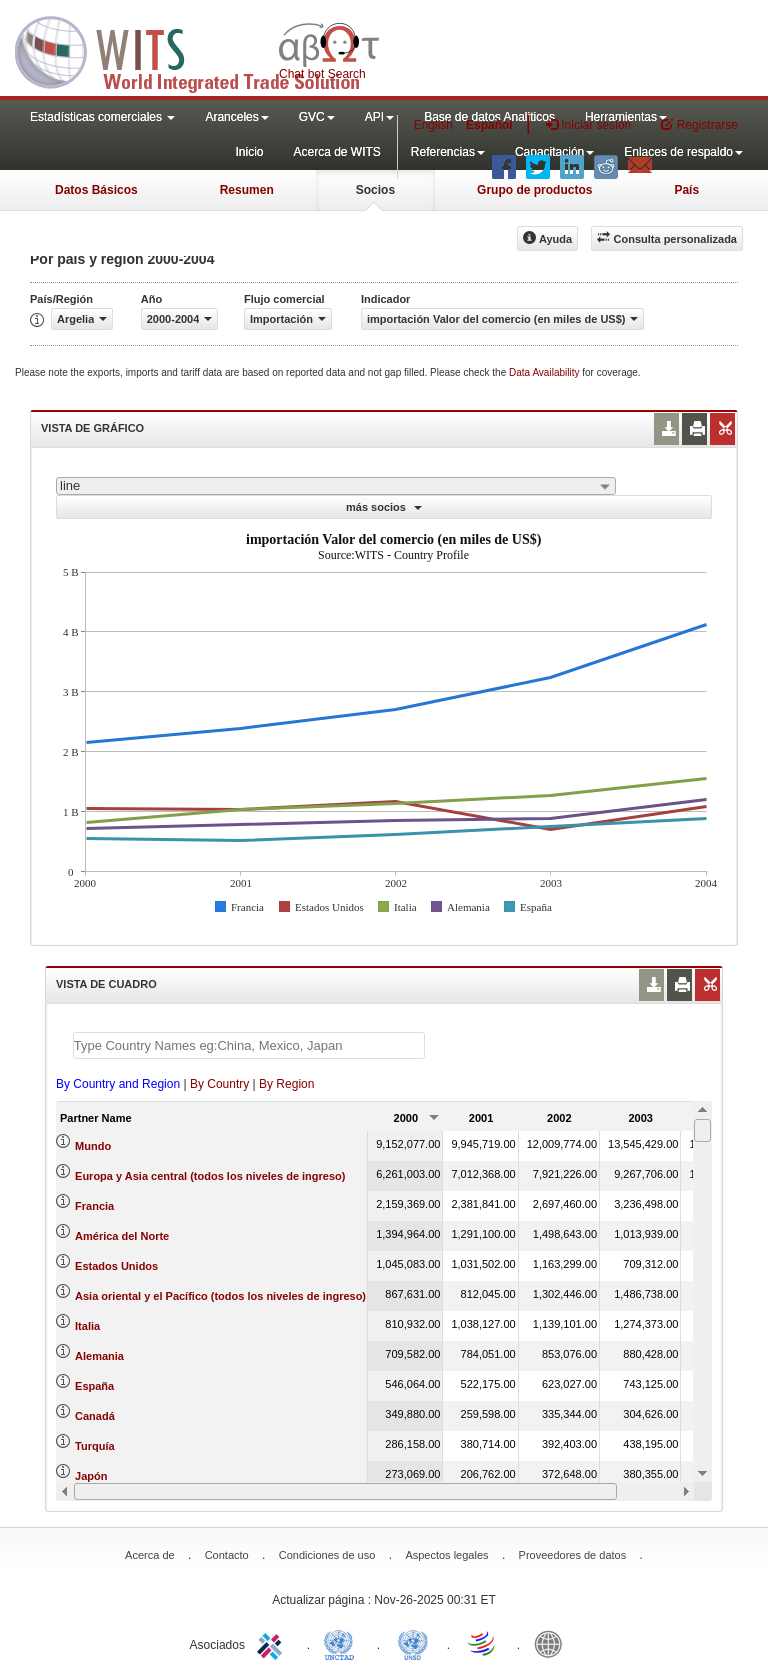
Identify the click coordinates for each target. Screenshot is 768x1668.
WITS (200, 50)
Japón (91, 1476)
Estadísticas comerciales (102, 117)
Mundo (93, 1146)
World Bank (553, 1643)
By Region (286, 1084)
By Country (219, 1084)
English (433, 125)
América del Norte (122, 1236)
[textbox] (249, 1045)
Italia (87, 1326)
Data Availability (545, 372)
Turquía (95, 1446)
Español (489, 125)
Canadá (95, 1416)
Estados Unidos (116, 1266)
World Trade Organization (483, 1643)
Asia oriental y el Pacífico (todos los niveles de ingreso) (220, 1296)
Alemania (99, 1356)
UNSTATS (413, 1643)
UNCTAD (343, 1643)
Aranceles (236, 117)
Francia (94, 1206)
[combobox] (336, 486)
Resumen (247, 190)
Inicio (249, 152)
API (379, 117)
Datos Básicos (96, 190)
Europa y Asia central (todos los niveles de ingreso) (210, 1176)
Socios (375, 190)
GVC (317, 117)
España (94, 1386)
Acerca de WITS (336, 152)
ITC (273, 1643)
